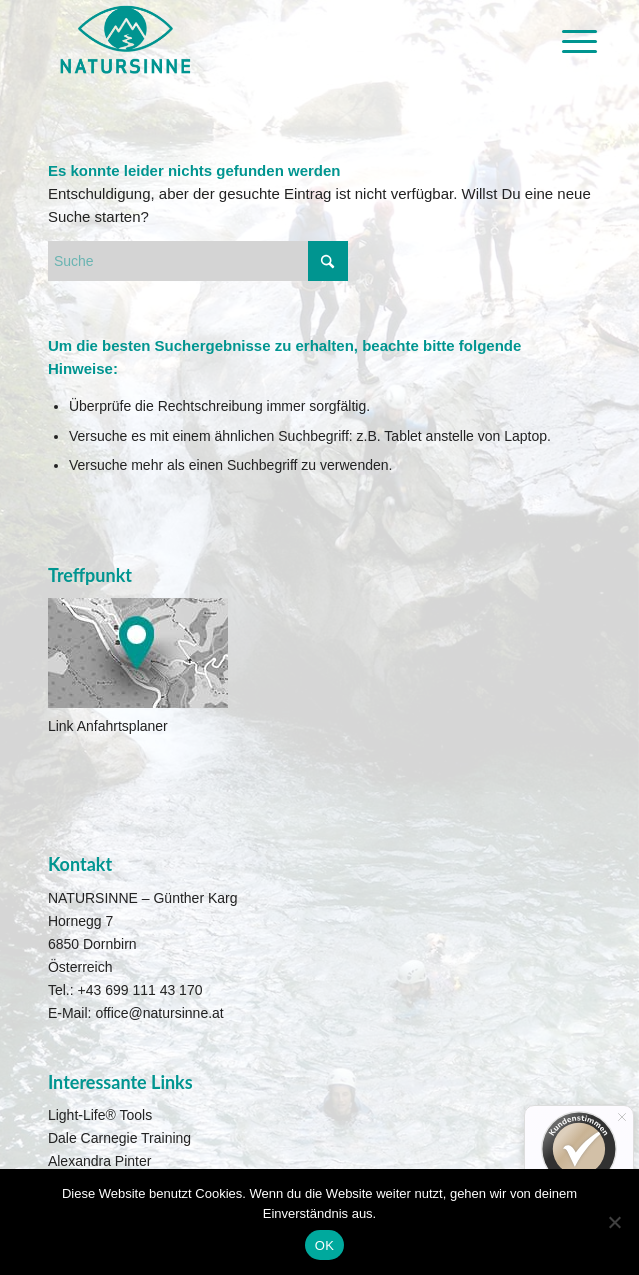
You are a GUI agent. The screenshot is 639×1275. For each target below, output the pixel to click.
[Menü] (564, 42)
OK (324, 1245)
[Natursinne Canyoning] (265, 40)
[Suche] (198, 261)
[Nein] (614, 1222)
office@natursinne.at (159, 1013)
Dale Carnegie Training (119, 1138)
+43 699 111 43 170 (140, 990)
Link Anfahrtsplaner (108, 726)
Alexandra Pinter (100, 1161)
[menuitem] (564, 42)
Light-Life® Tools (100, 1115)
